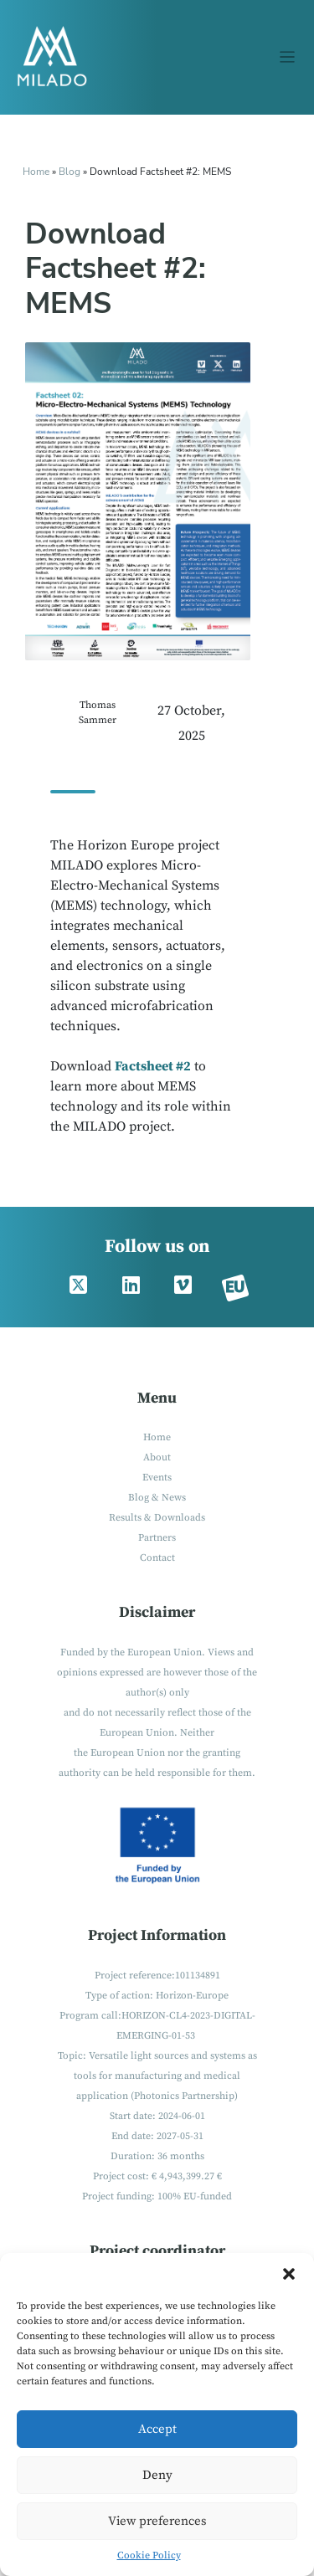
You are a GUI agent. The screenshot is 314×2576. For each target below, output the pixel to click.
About (157, 1457)
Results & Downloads (157, 1517)
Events (157, 1477)
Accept (157, 2429)
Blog (71, 171)
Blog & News (157, 1497)
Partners (157, 1538)
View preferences (157, 2521)
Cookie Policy (149, 2555)
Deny (157, 2475)
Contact (157, 1558)
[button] (289, 2274)
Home (36, 171)
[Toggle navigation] (287, 57)
